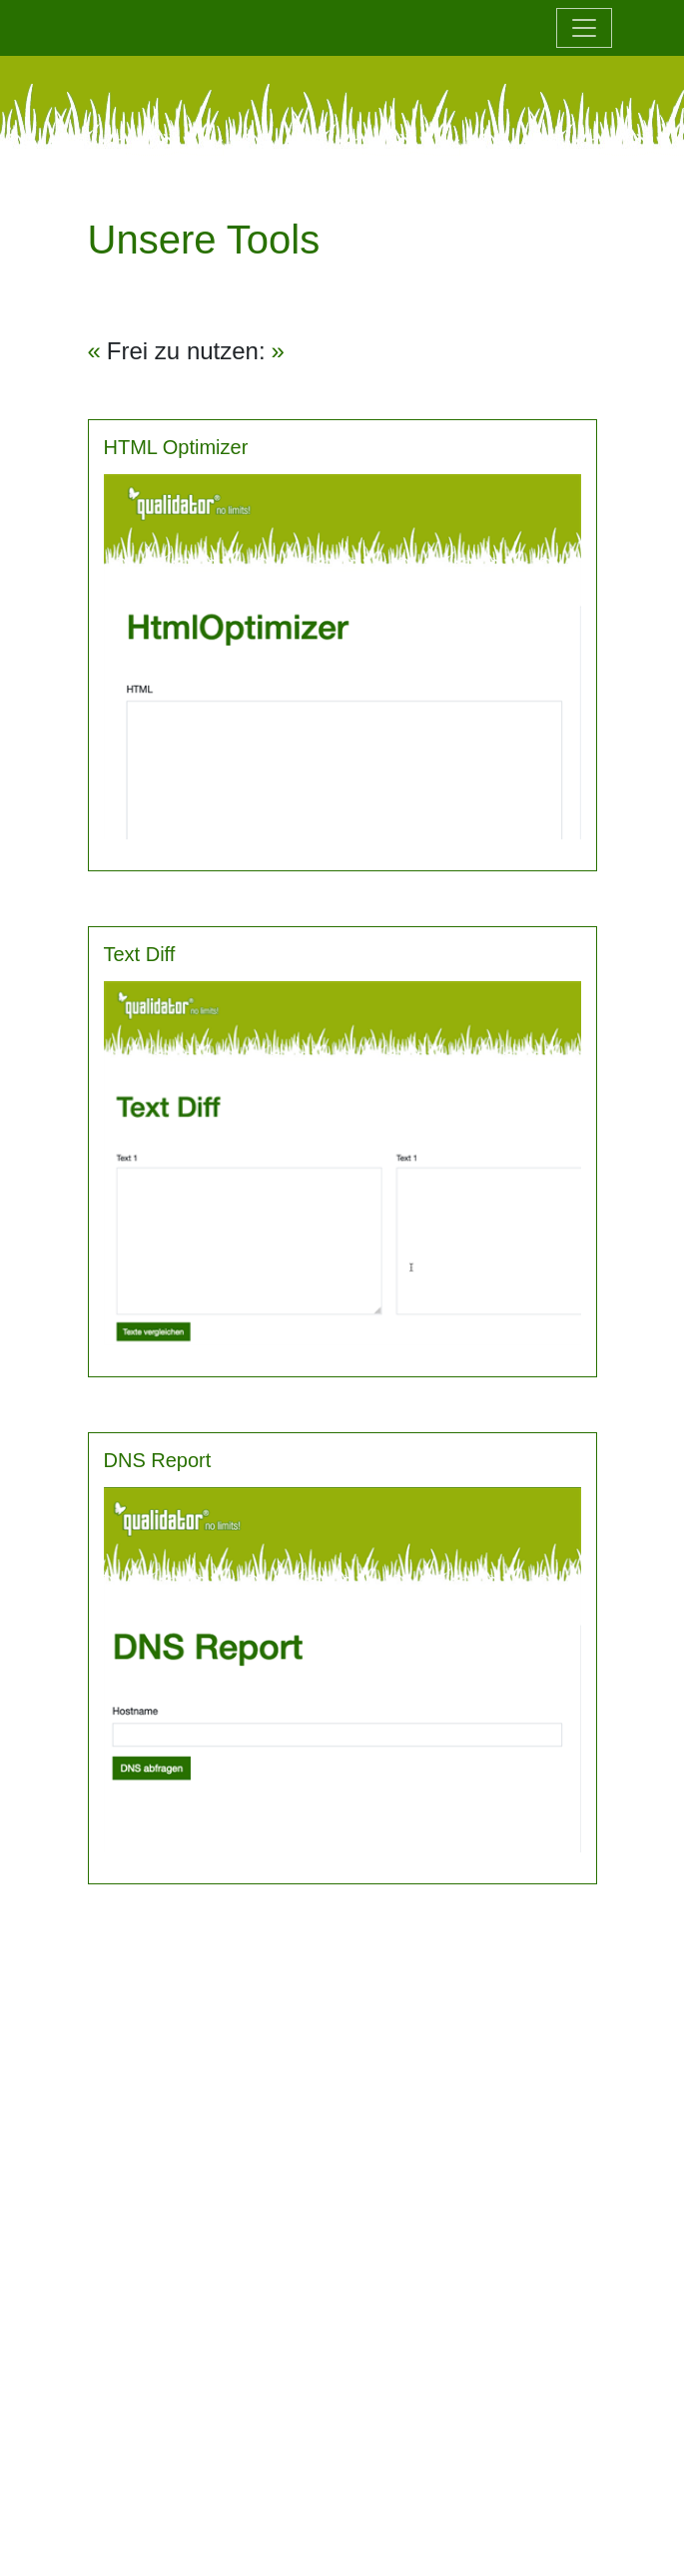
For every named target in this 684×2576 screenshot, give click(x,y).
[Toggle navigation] (584, 28)
